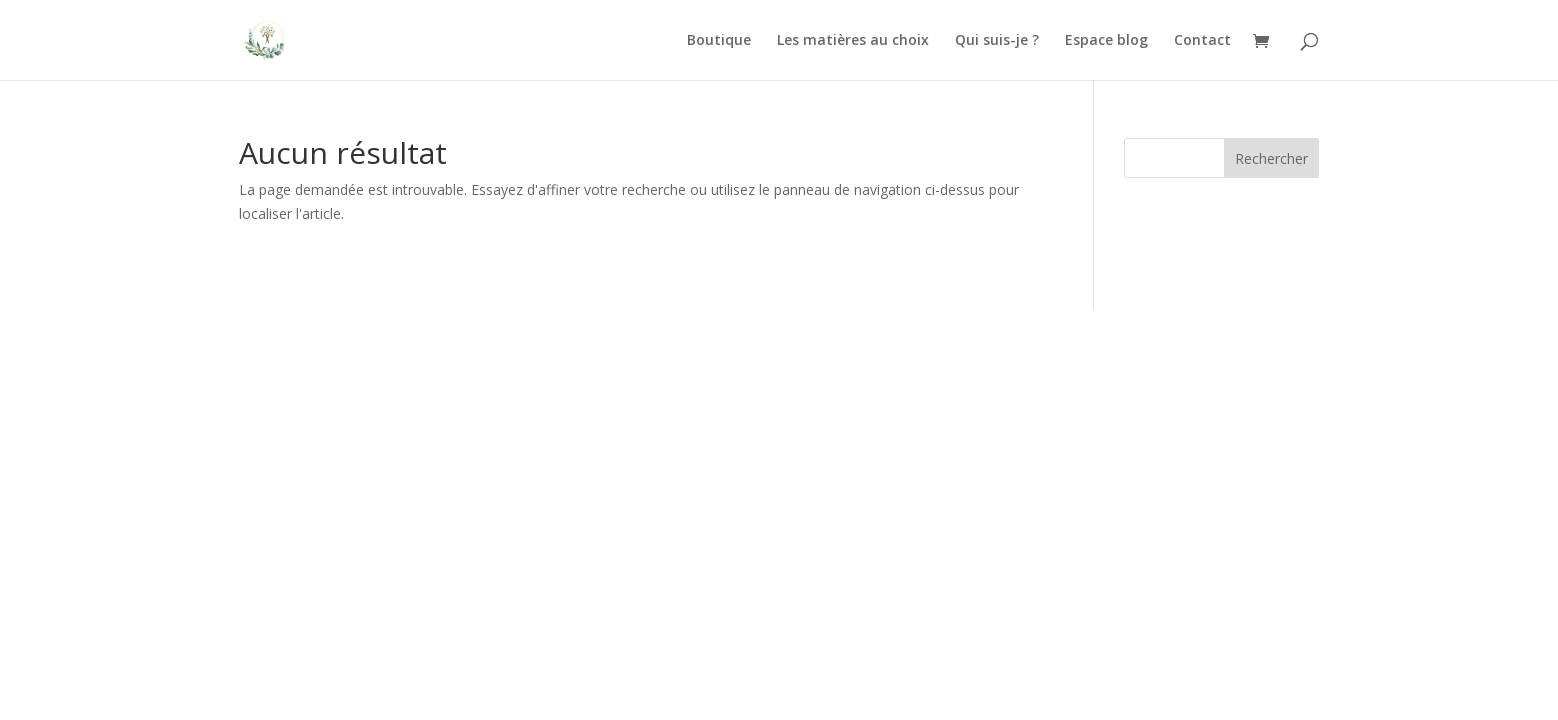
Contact (1202, 41)
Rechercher (1271, 158)
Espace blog (1106, 41)
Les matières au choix (853, 41)
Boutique (719, 41)
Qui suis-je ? (997, 41)
